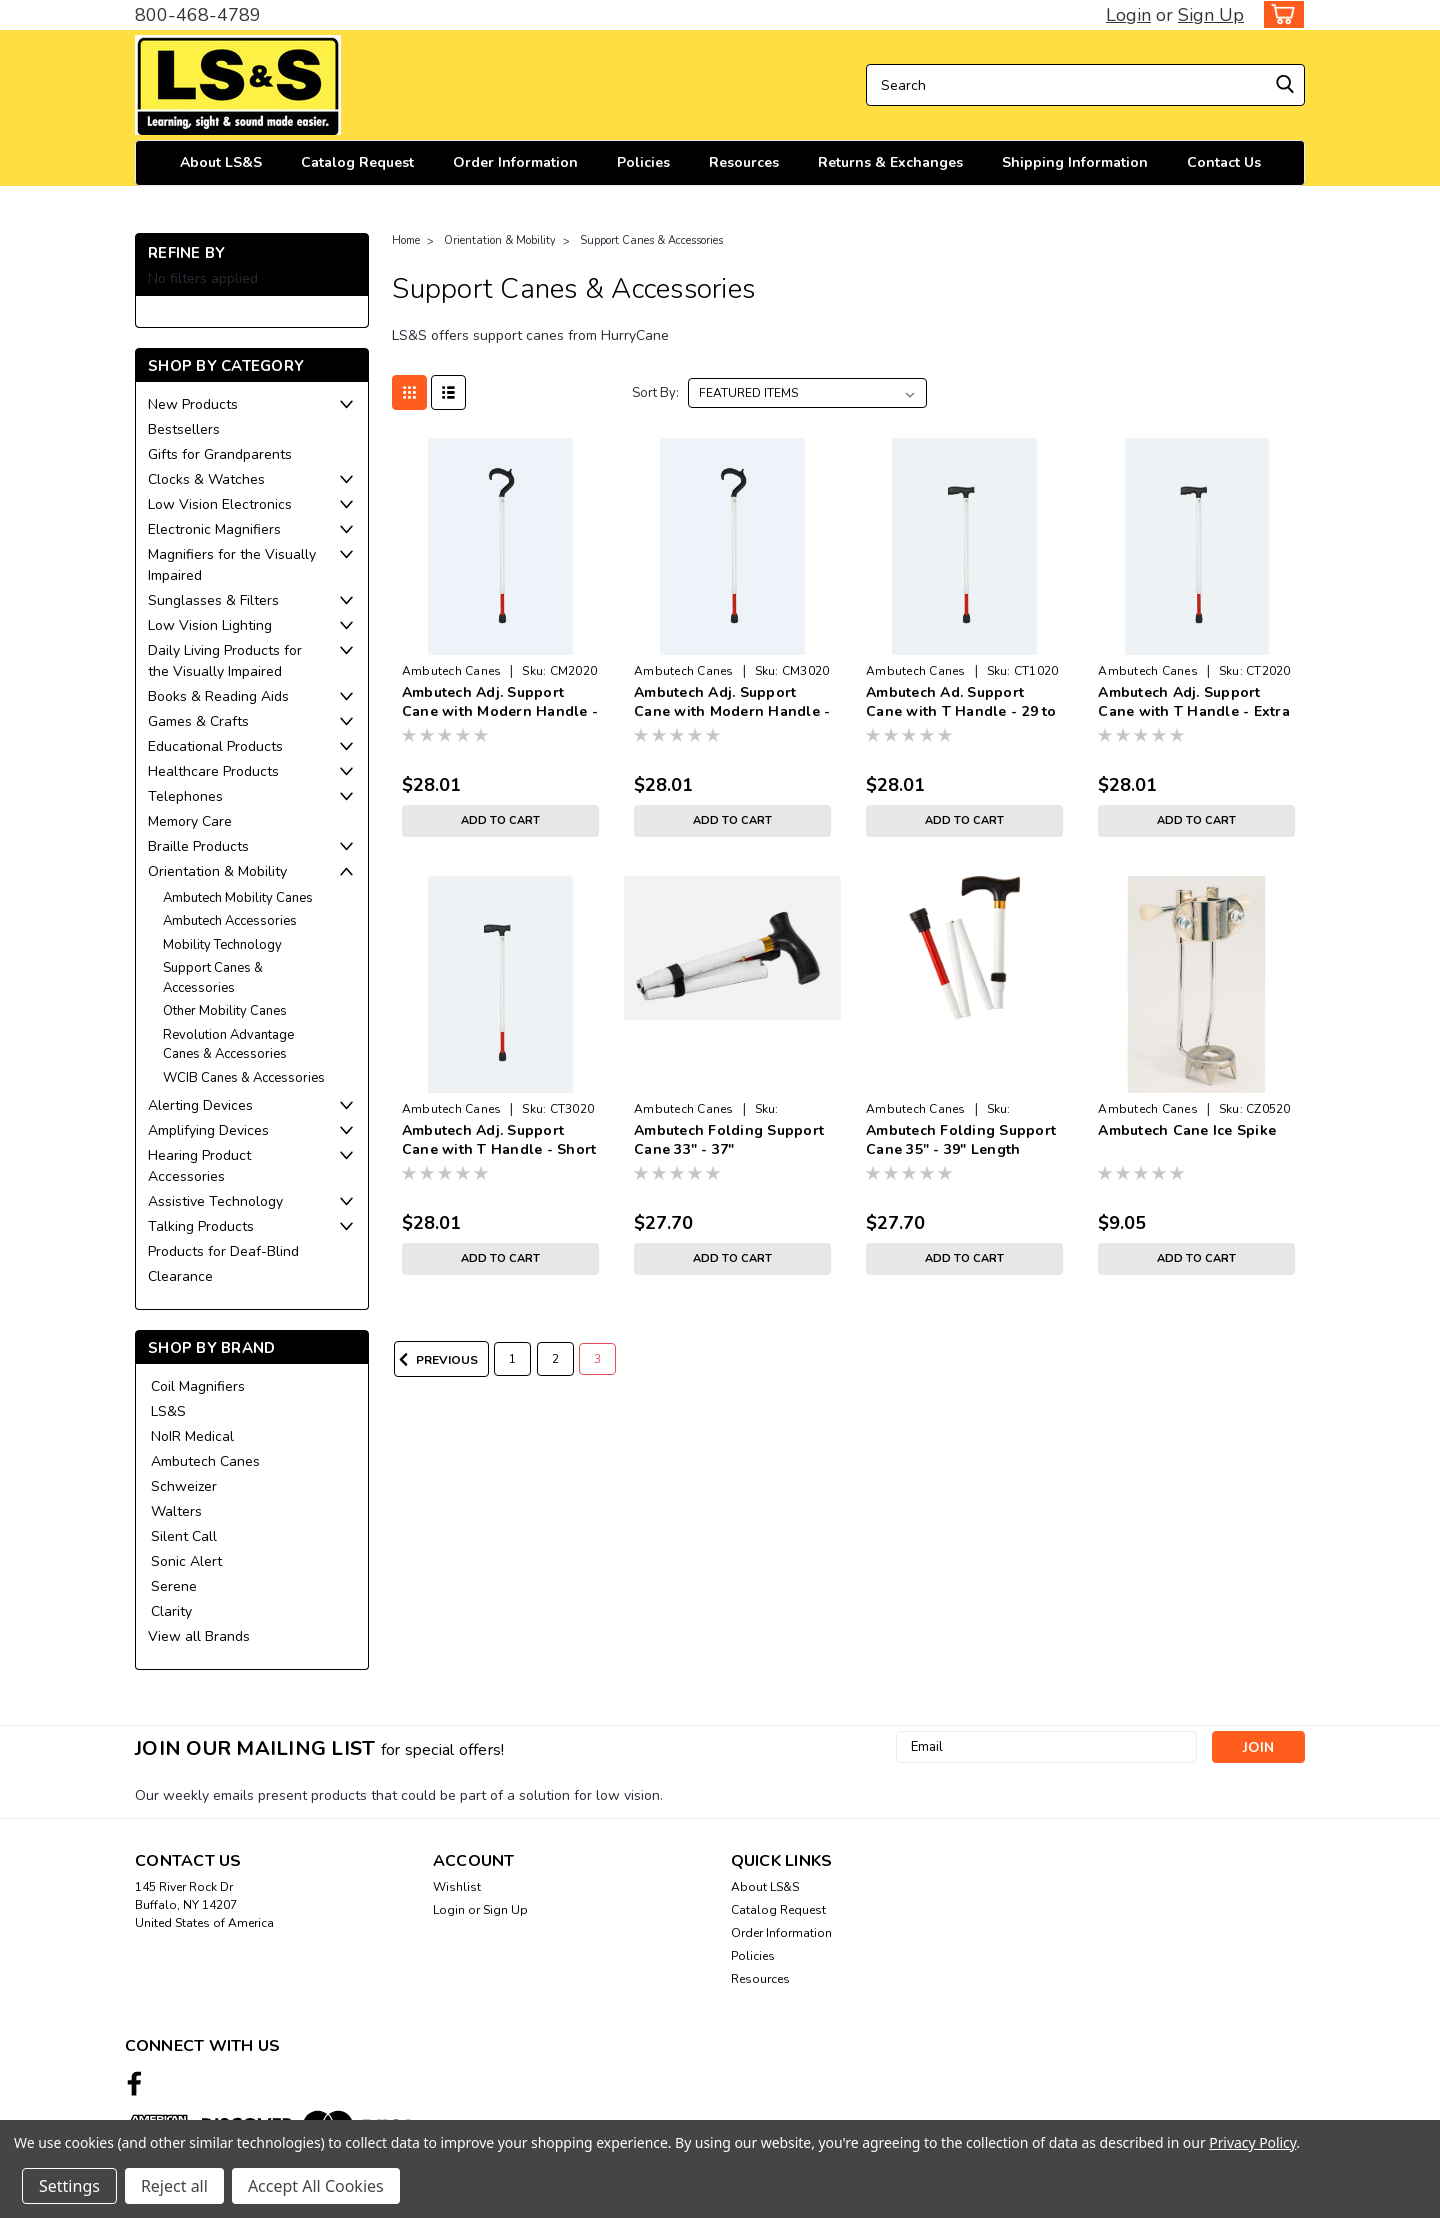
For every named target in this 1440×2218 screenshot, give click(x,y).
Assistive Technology (215, 1201)
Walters (176, 1511)
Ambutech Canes (205, 1461)
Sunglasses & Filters (213, 600)
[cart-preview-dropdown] (1279, 14)
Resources (744, 162)
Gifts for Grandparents (220, 454)
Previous (436, 1360)
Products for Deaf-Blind (223, 1251)
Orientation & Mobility (217, 871)
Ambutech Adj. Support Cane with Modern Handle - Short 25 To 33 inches (732, 711)
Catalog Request (357, 162)
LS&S (168, 1411)
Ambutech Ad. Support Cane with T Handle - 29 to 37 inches (961, 711)
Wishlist (457, 1887)
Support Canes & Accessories (213, 978)
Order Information (515, 162)
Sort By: (655, 393)
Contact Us (1224, 162)
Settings (69, 2186)
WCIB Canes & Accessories (244, 1078)
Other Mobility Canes (225, 1011)
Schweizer (184, 1486)
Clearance (180, 1276)
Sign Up (1211, 15)
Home (406, 240)
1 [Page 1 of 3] (512, 1359)
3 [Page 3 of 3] (597, 1359)
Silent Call (184, 1536)
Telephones (185, 796)
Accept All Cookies (316, 2186)
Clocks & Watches (206, 479)
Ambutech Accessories (230, 921)
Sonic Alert (186, 1561)
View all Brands (199, 1636)
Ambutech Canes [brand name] (452, 671)
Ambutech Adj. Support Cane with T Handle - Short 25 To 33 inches (499, 1149)
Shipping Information (1075, 162)
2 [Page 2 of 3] (555, 1359)
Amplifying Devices (208, 1130)
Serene (174, 1586)
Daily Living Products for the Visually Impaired (225, 661)
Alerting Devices (200, 1105)
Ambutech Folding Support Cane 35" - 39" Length (961, 1140)
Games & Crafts (198, 721)
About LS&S (221, 162)
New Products (193, 404)
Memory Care (190, 821)
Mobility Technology (222, 945)
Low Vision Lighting (210, 625)
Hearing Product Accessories (199, 1166)
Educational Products (215, 746)
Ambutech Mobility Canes (238, 898)
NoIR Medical (192, 1436)
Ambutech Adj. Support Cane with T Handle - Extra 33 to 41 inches (1194, 711)
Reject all (174, 2186)
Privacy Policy (1252, 2142)
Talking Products (201, 1226)
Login (1128, 15)
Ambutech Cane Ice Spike (1187, 1130)
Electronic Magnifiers (214, 529)
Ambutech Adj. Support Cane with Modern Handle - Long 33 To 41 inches (500, 711)
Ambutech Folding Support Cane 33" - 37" (729, 1140)
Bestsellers (184, 429)
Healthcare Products (213, 771)
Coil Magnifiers (198, 1386)
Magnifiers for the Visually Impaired (232, 565)
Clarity (171, 1611)
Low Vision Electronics (220, 504)
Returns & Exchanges (890, 162)
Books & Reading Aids (218, 696)
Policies (643, 162)
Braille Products (198, 846)
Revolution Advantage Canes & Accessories (228, 1045)
